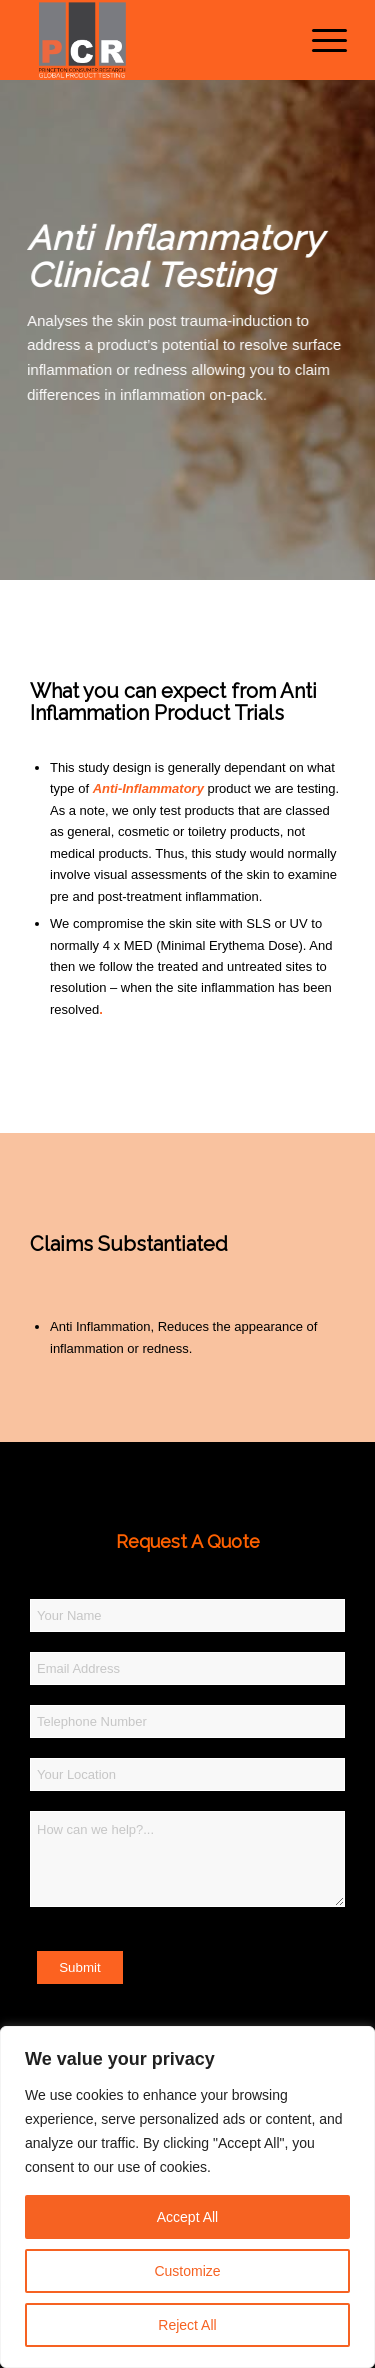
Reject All (187, 2325)
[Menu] (319, 40)
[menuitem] (319, 40)
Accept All (187, 2217)
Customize (187, 2271)
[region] (187, 2197)
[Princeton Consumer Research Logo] (155, 40)
